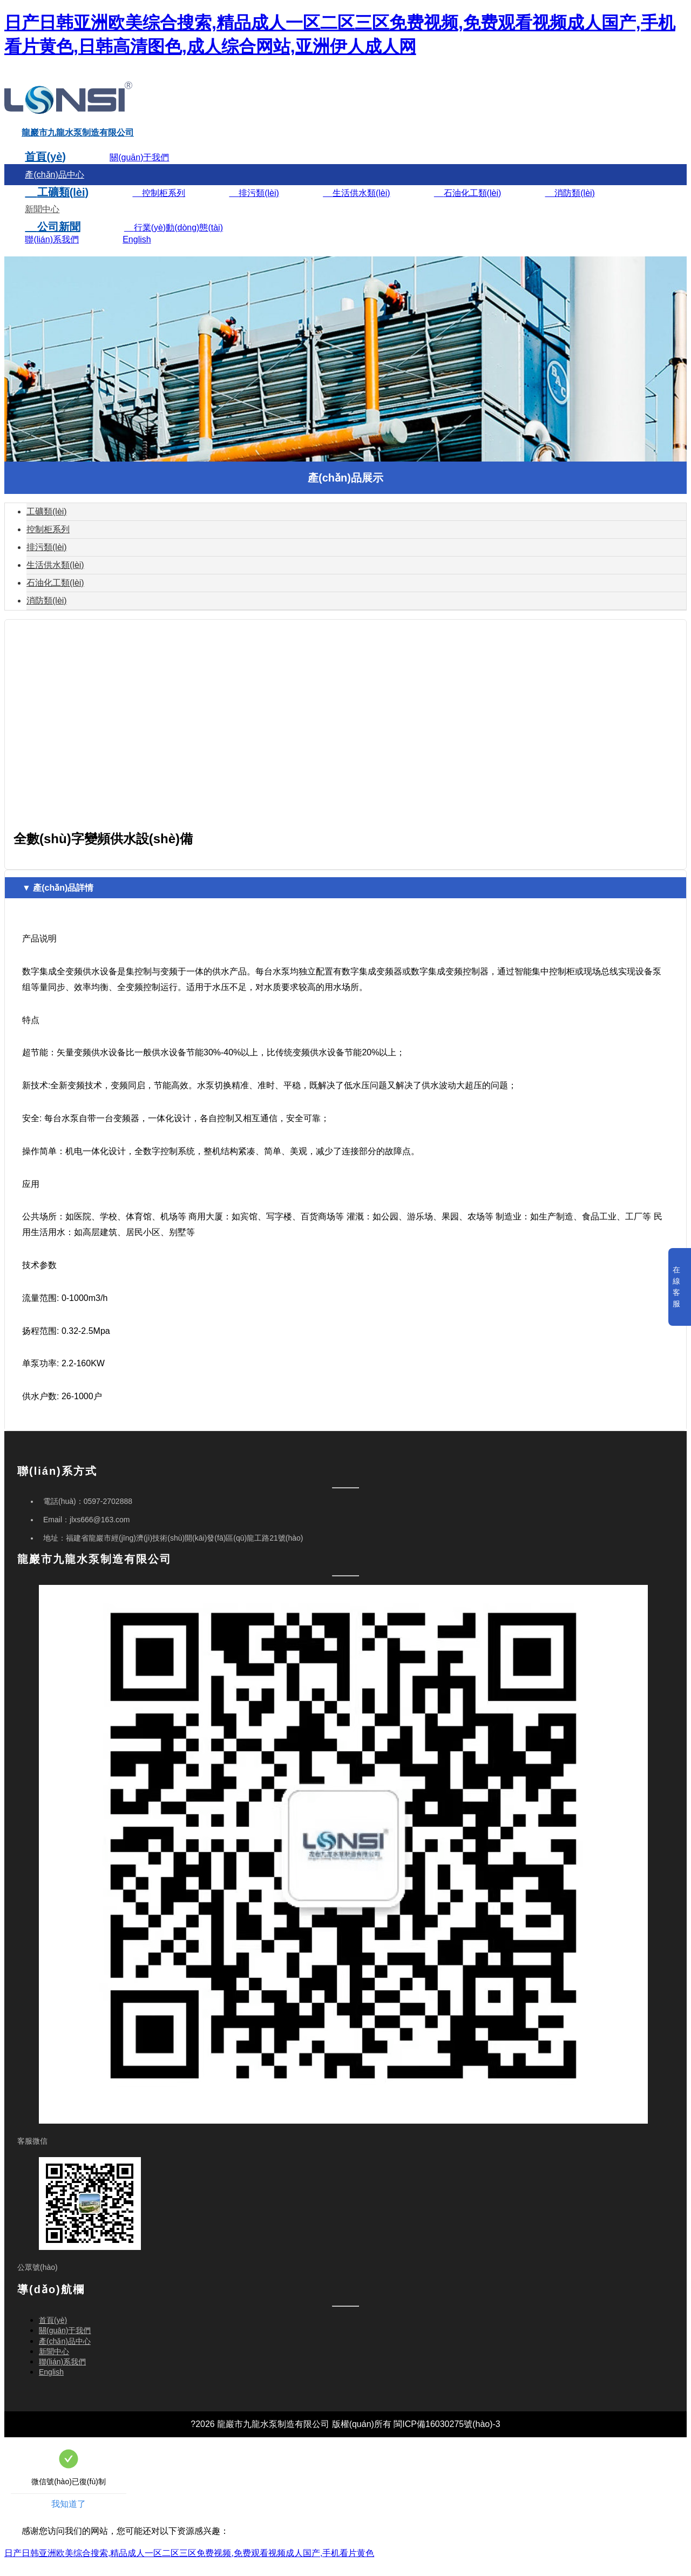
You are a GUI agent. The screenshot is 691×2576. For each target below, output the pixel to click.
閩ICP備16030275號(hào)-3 (447, 2436)
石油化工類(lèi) (467, 205)
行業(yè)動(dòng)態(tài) (173, 240)
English (137, 251)
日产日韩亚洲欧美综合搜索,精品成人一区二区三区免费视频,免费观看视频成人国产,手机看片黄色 (189, 2565)
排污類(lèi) (254, 205)
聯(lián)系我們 (52, 251)
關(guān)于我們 (139, 169)
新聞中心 (42, 221)
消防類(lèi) (570, 205)
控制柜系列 (158, 205)
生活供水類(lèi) (356, 205)
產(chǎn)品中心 (54, 187)
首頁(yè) (45, 169)
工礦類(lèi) (57, 205)
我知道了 (68, 2516)
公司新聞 (52, 239)
